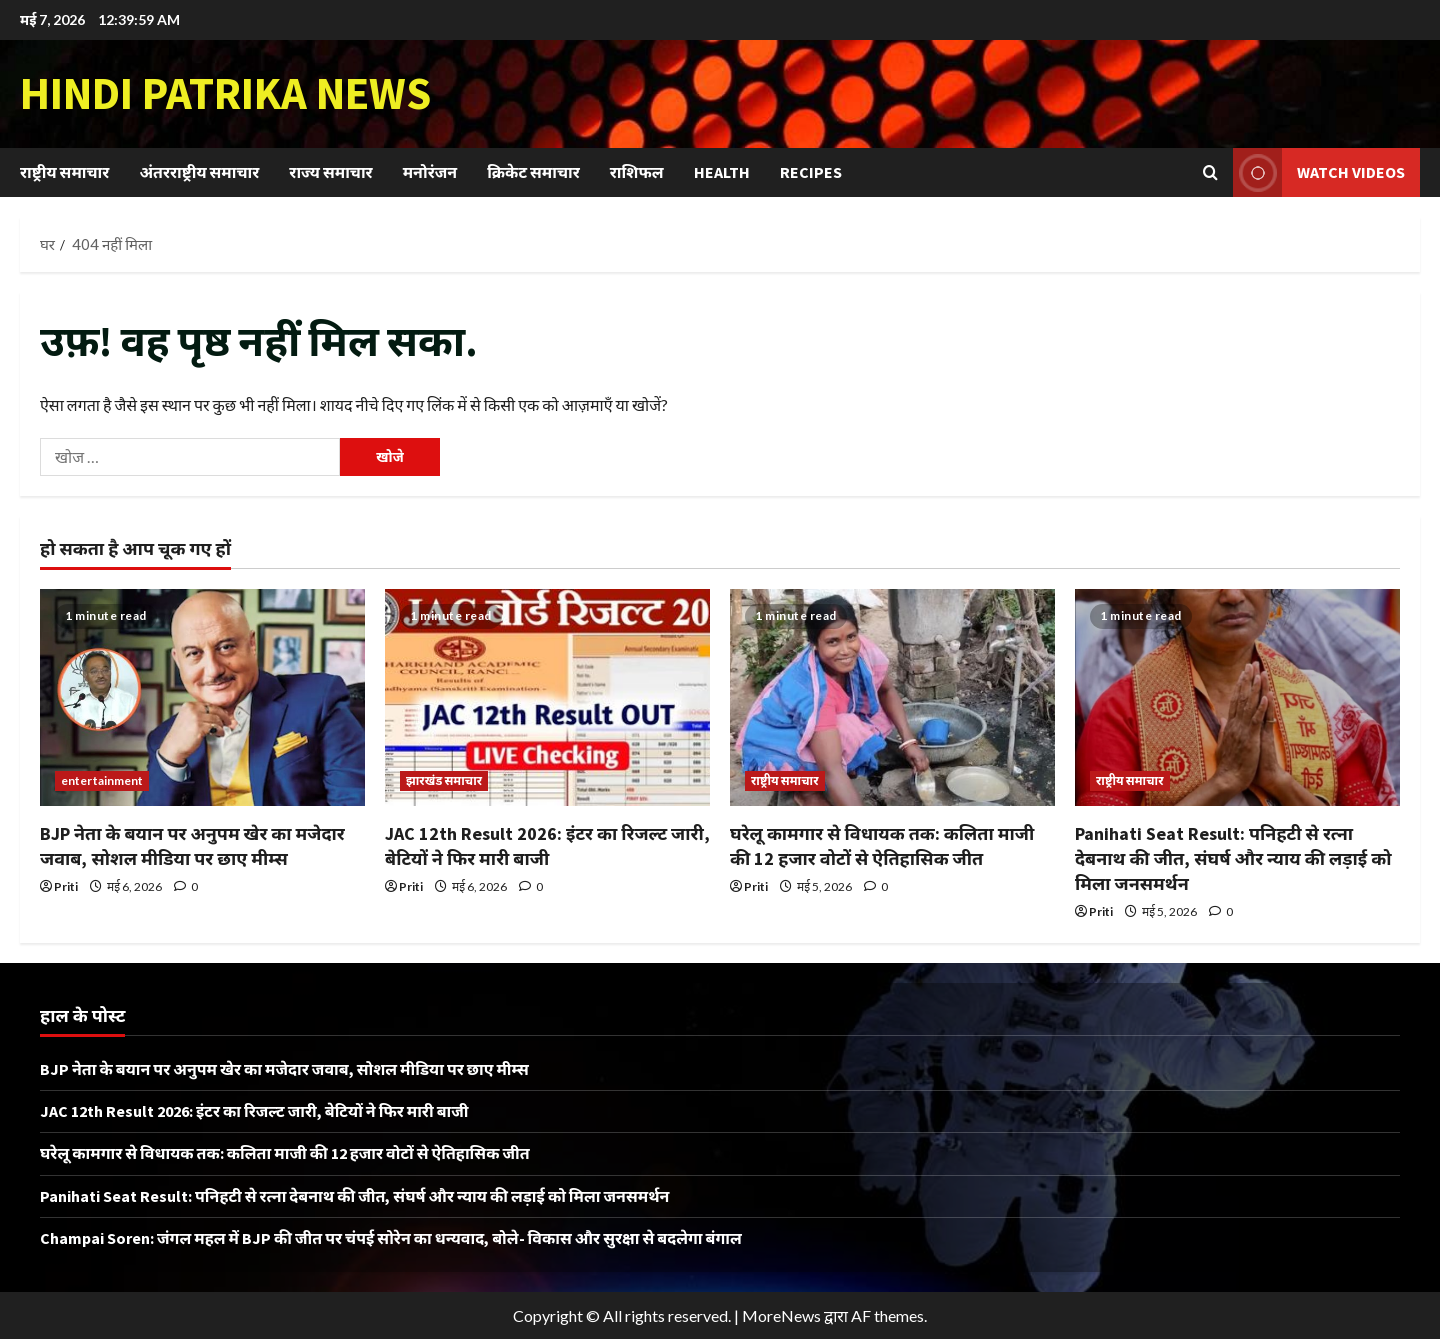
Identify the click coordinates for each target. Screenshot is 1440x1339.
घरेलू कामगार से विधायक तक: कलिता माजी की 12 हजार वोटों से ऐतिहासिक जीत (285, 1153)
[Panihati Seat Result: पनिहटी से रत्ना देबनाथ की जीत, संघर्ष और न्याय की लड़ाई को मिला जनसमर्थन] (1237, 697)
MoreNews (781, 1315)
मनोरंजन (430, 172)
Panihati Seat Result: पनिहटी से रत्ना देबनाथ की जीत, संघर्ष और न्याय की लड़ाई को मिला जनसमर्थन (1233, 858)
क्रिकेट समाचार (533, 172)
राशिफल (637, 172)
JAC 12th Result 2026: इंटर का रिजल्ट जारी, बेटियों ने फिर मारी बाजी (254, 1111)
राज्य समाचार (330, 172)
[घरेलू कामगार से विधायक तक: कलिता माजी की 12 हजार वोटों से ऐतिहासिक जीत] (892, 697)
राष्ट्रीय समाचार (64, 172)
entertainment (102, 780)
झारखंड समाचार (444, 780)
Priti (66, 886)
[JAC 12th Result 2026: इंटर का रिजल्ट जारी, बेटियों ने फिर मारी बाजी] (547, 697)
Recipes (811, 172)
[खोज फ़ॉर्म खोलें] (1210, 172)
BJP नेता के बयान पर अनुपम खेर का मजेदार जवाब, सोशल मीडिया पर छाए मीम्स (284, 1069)
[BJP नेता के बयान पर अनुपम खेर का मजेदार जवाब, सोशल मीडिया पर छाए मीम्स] (202, 697)
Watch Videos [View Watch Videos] (1319, 172)
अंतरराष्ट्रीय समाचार (199, 172)
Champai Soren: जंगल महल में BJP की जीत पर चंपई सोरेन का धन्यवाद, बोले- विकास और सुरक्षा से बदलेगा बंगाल (391, 1238)
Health (722, 172)
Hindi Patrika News (225, 93)
